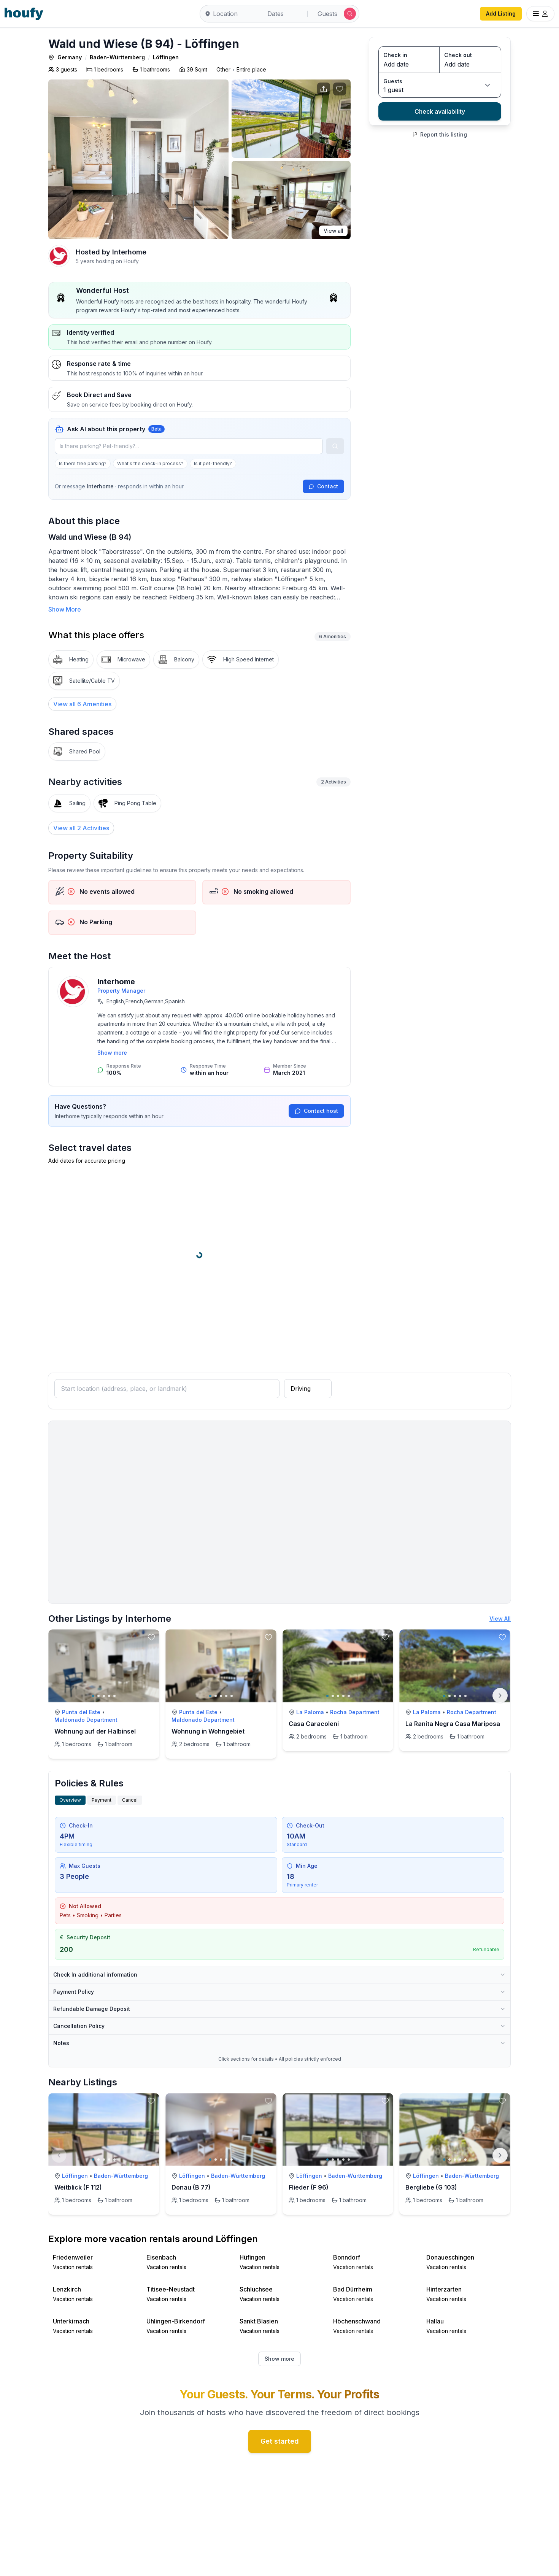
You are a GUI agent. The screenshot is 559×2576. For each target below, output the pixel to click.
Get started (279, 2441)
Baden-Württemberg (117, 57)
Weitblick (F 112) (78, 2187)
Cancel (130, 1800)
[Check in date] (409, 64)
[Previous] (59, 2155)
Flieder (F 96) (309, 2187)
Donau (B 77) (191, 2187)
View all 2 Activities (81, 828)
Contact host (316, 1111)
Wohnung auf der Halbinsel (95, 1731)
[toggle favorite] (151, 1637)
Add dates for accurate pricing (86, 1160)
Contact (323, 486)
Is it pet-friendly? (213, 463)
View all (333, 230)
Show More (64, 609)
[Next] (500, 1695)
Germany (69, 57)
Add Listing (501, 13)
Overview (70, 1800)
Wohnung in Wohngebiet (208, 1731)
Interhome (129, 252)
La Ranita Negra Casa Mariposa (452, 1723)
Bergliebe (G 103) (431, 2187)
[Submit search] (350, 14)
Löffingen (166, 57)
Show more (112, 1052)
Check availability (439, 111)
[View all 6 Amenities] (82, 704)
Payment (101, 1800)
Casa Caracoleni (314, 1723)
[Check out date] (470, 64)
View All (500, 1618)
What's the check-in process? (150, 463)
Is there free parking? (82, 463)
